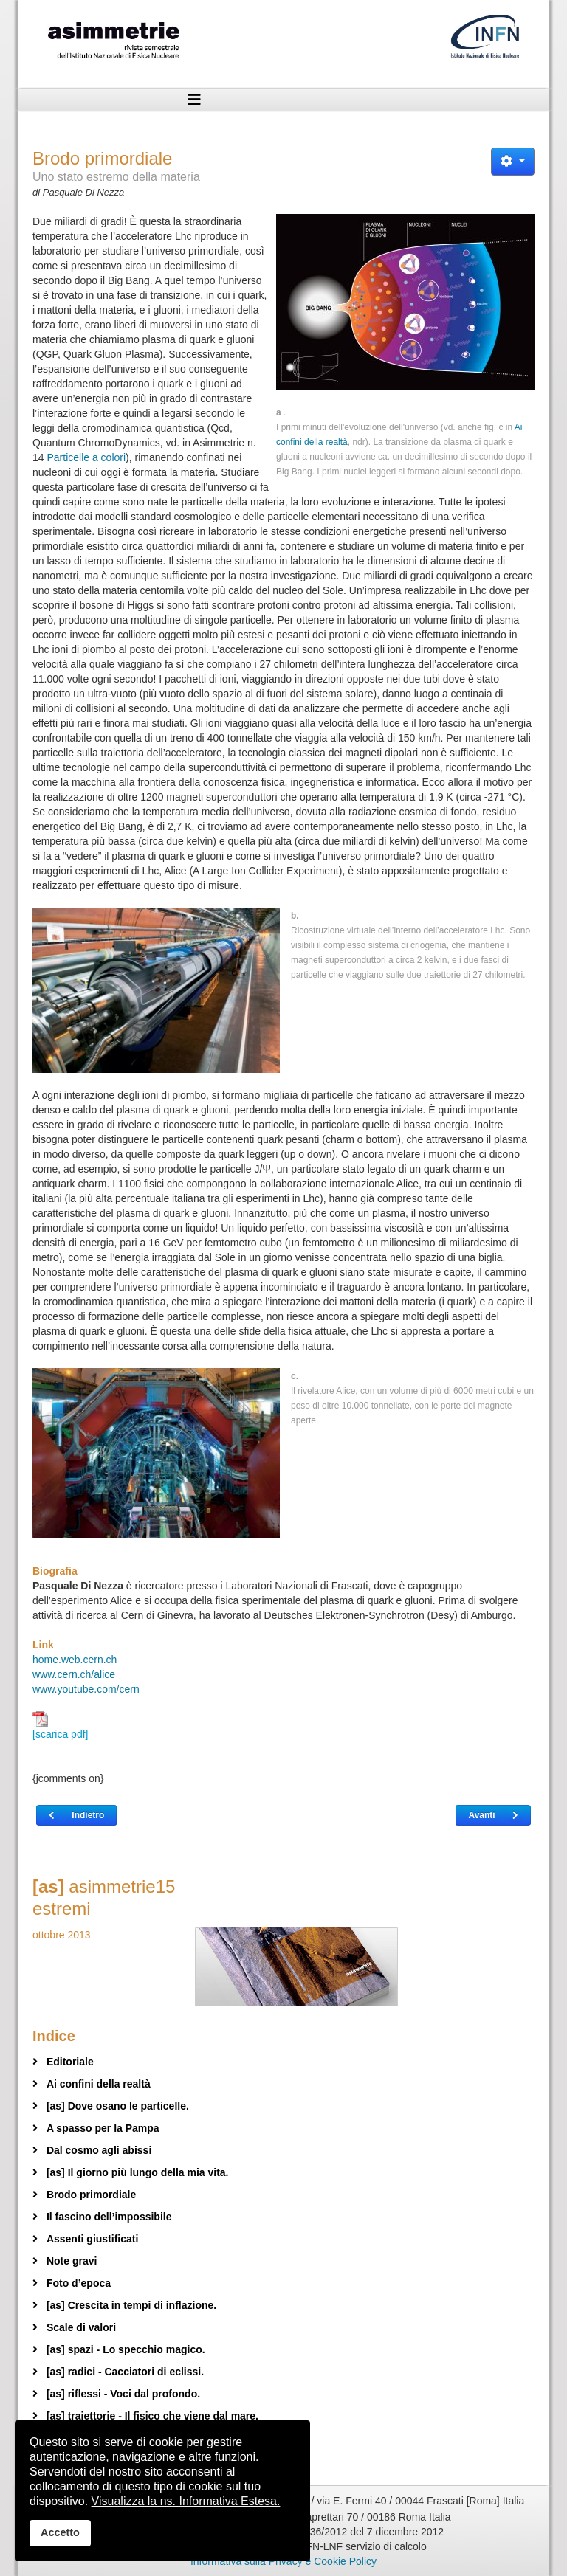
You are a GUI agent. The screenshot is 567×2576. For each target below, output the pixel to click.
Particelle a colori (86, 457)
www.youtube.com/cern (86, 1689)
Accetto (60, 2532)
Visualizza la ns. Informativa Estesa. (186, 2501)
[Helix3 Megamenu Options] (194, 100)
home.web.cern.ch (74, 1659)
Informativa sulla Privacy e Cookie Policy (283, 2561)
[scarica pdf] (60, 1725)
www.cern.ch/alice (73, 1674)
